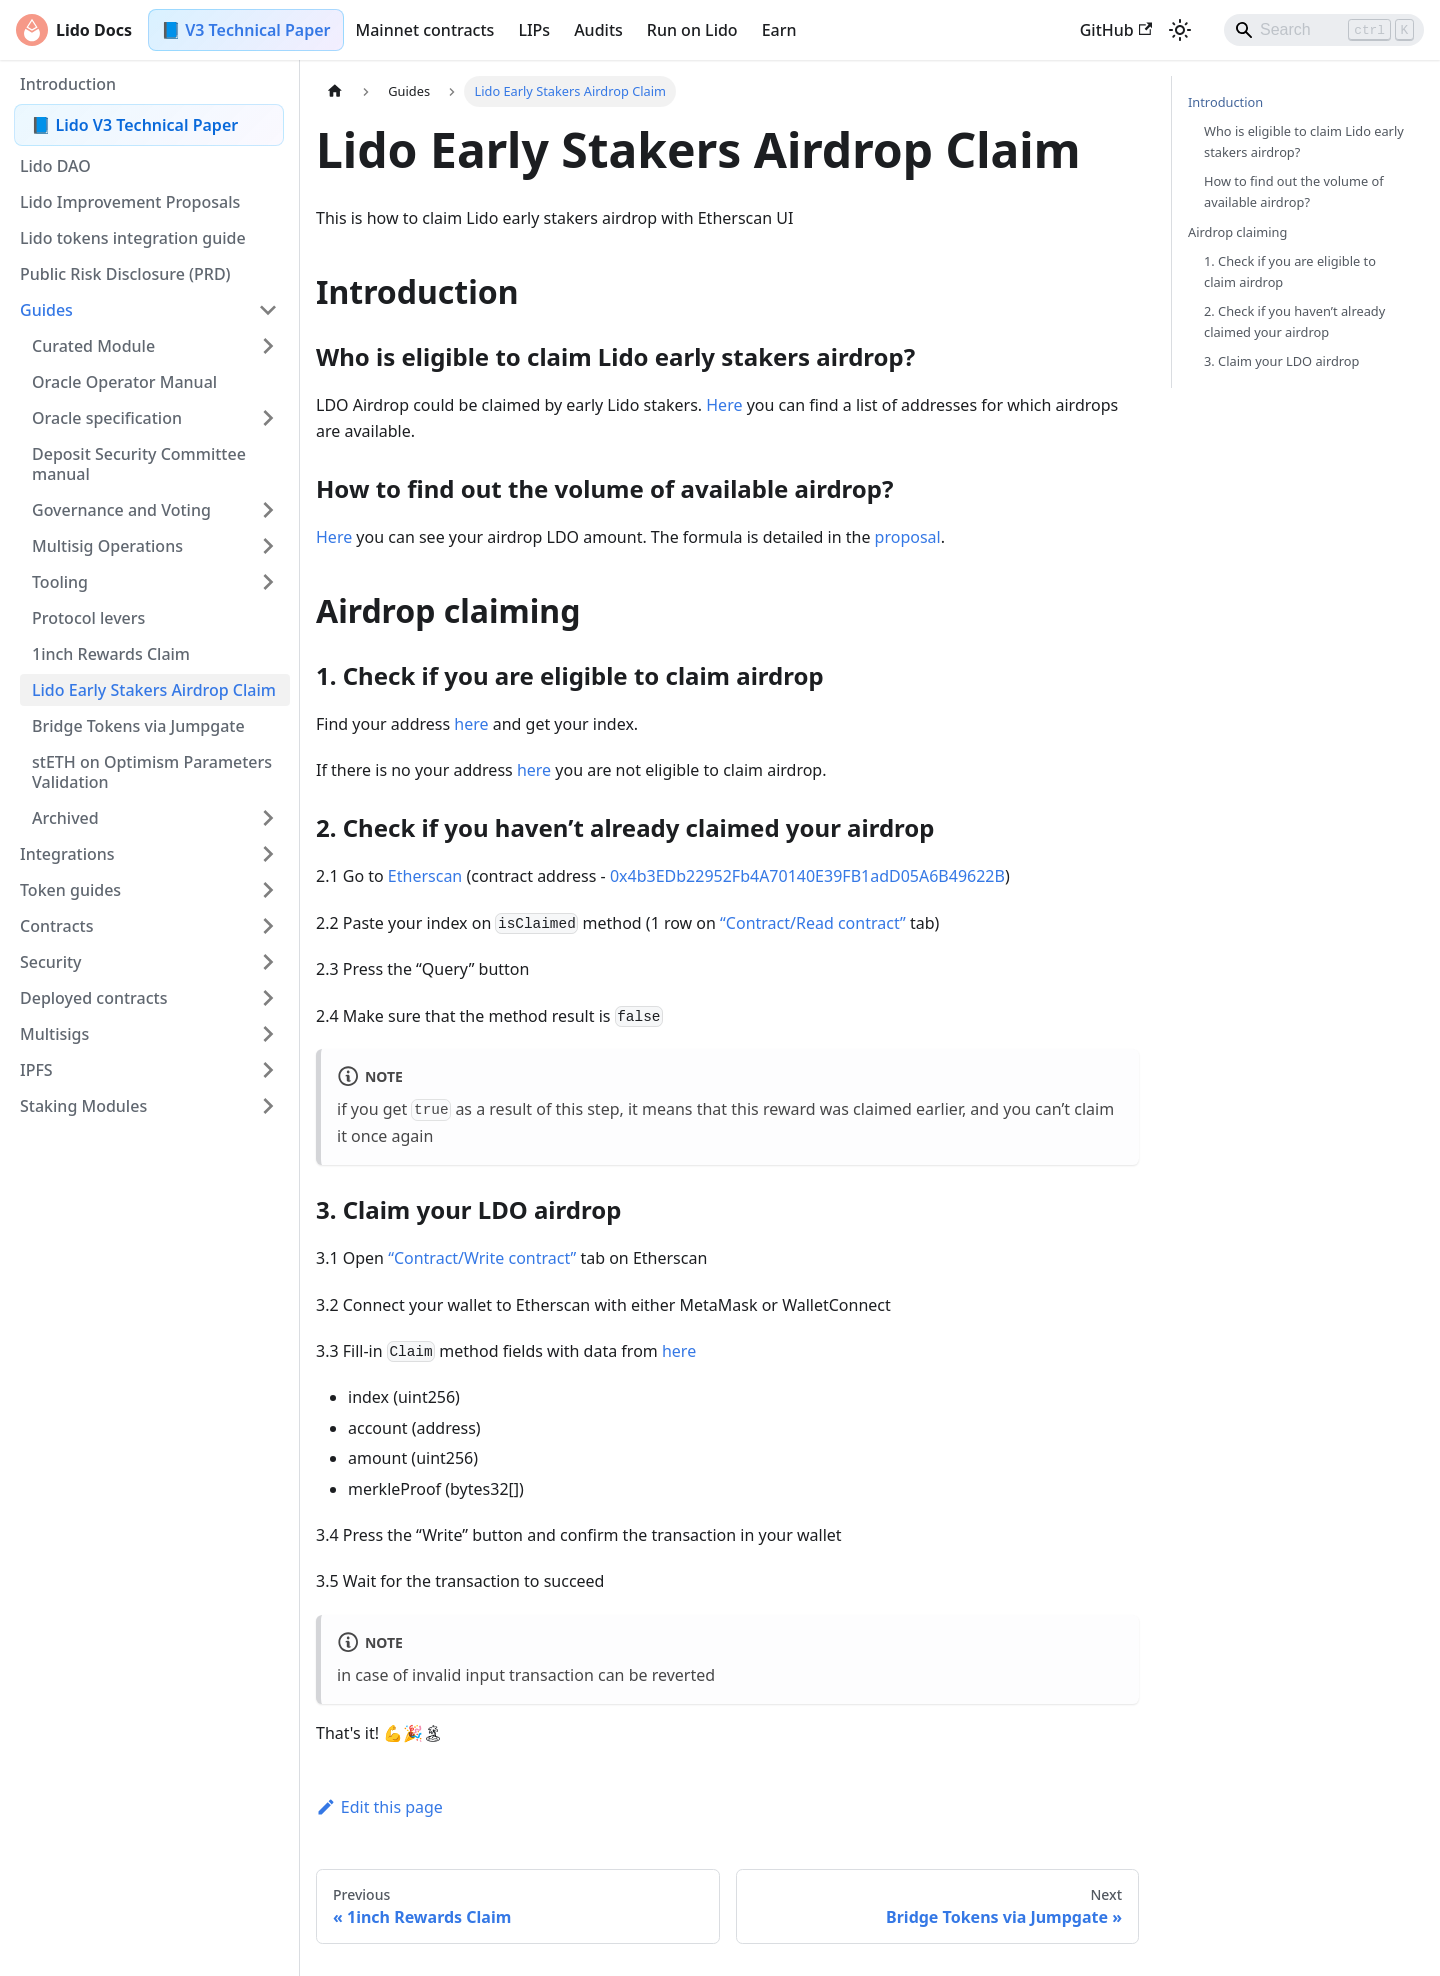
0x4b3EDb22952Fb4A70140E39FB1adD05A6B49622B (807, 876)
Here (724, 405)
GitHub (1116, 30)
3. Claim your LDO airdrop (1281, 361)
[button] (149, 310)
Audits (598, 30)
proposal (908, 537)
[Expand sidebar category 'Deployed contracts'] (268, 998)
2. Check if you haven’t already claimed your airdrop (1294, 321)
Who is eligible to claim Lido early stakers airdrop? (1304, 141)
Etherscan (425, 876)
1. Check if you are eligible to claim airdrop (1290, 271)
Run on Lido (692, 30)
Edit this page (379, 1807)
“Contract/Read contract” (813, 923)
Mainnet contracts (425, 30)
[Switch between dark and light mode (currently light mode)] (1180, 30)
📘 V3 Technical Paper (246, 30)
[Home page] (335, 91)
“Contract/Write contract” (482, 1258)
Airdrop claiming (1237, 232)
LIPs (534, 30)
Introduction (1225, 102)
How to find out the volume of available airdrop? (1294, 191)
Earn (779, 30)
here (471, 724)
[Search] (1324, 30)
